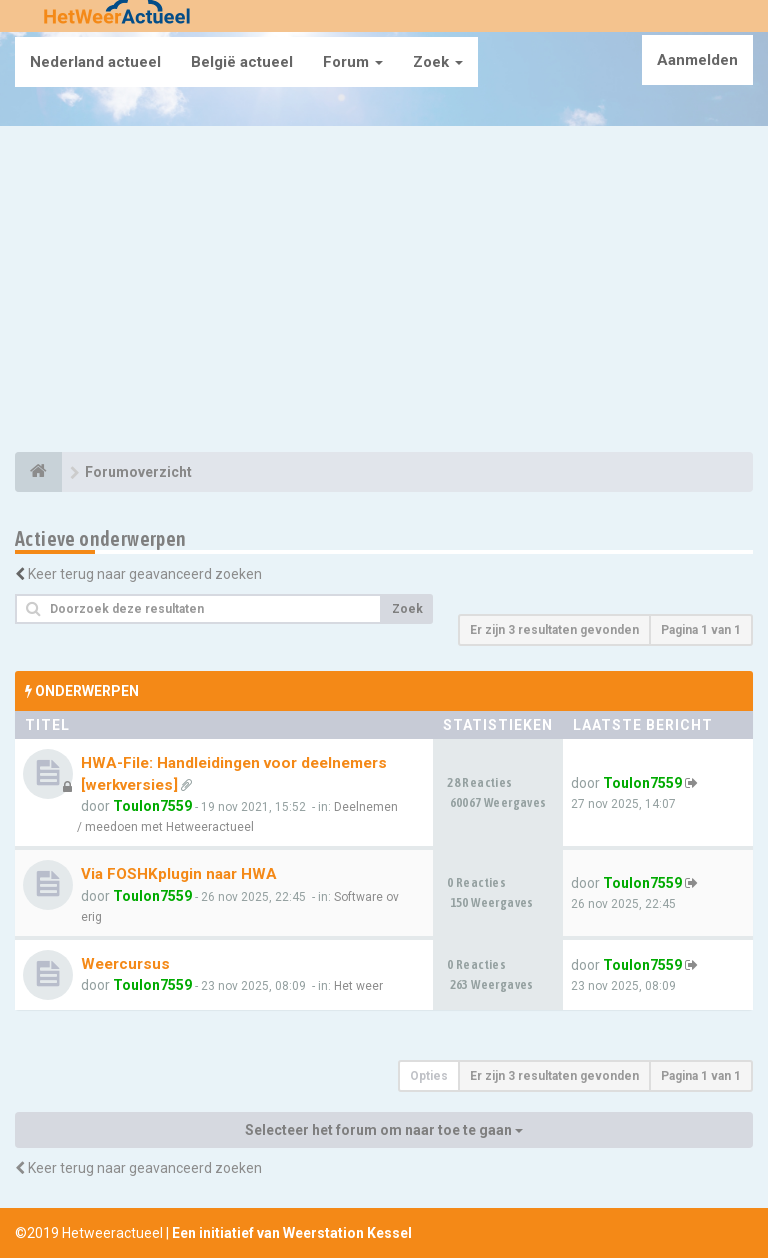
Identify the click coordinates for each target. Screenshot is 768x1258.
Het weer (358, 986)
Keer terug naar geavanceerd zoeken (145, 574)
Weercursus (125, 964)
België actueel (242, 62)
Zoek (438, 62)
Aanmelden (697, 60)
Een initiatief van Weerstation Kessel (292, 1233)
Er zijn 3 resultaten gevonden (554, 630)
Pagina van (701, 630)
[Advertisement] (384, 292)
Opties (429, 1076)
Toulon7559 (152, 806)
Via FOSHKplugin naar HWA (179, 874)
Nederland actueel (95, 62)
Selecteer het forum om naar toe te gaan (384, 1130)
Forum (353, 62)
